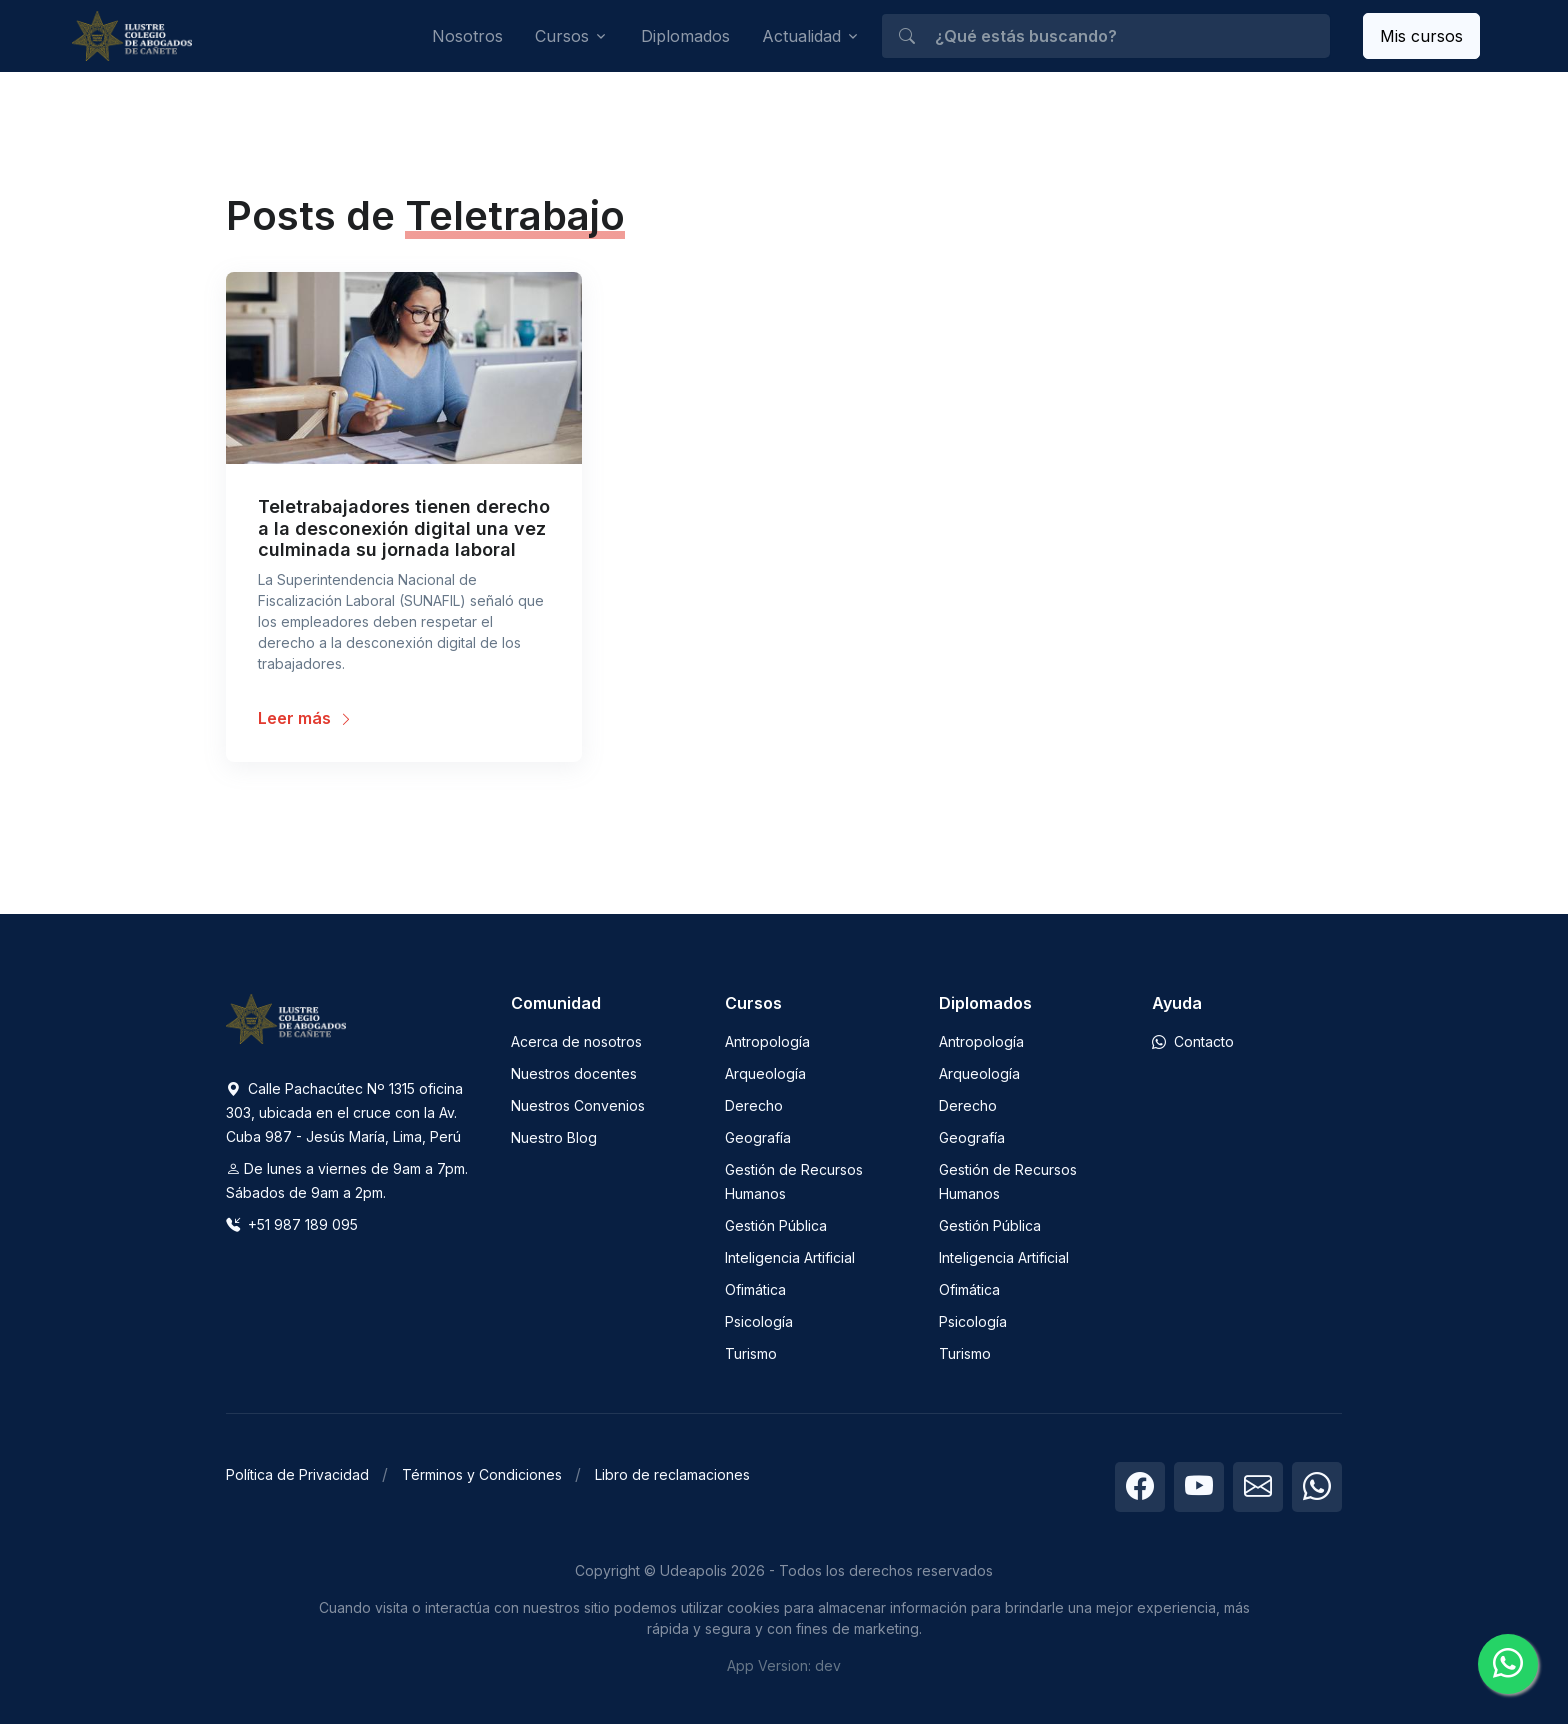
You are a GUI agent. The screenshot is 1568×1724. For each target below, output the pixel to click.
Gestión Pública (776, 1225)
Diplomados (685, 36)
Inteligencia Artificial (790, 1257)
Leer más (305, 718)
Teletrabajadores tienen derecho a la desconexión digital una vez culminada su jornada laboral (404, 528)
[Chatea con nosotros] (1508, 1664)
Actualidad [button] (801, 36)
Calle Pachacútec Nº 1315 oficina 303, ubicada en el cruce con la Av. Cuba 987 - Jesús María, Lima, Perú (344, 1112)
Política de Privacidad (297, 1474)
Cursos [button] (562, 36)
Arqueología (765, 1073)
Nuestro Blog (554, 1137)
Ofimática (755, 1289)
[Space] (286, 1017)
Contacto (1193, 1041)
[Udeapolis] (132, 36)
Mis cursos (1421, 36)
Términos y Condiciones (482, 1474)
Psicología (759, 1321)
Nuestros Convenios (578, 1105)
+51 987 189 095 (292, 1224)
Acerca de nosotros (576, 1041)
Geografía (758, 1137)
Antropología (767, 1041)
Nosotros (467, 36)
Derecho (754, 1105)
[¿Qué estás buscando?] (1105, 36)
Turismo (751, 1353)
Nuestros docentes (574, 1073)
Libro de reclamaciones (672, 1474)
